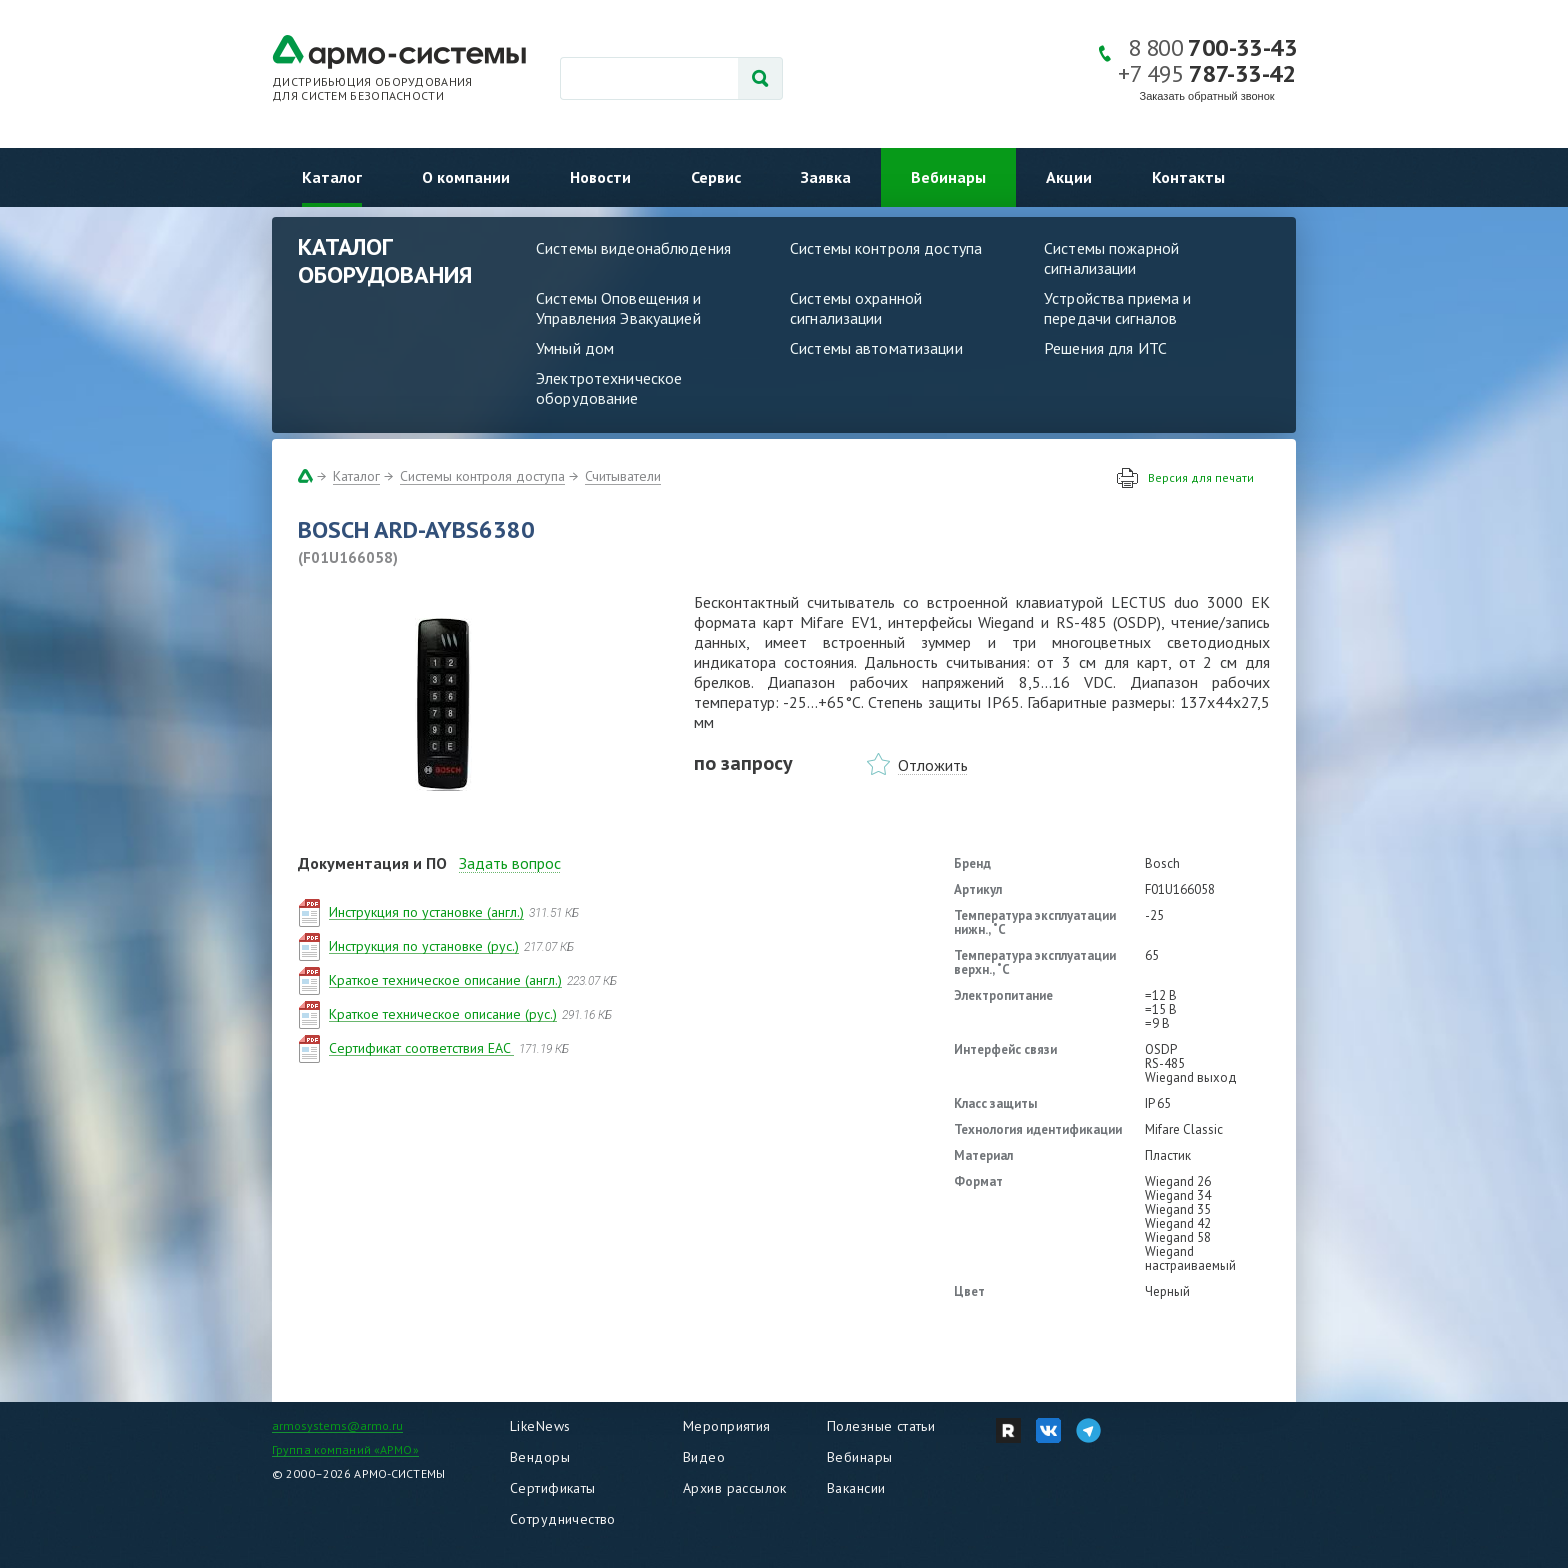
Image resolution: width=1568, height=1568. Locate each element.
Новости (600, 177)
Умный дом (575, 348)
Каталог (332, 177)
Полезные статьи (881, 1426)
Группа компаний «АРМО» (345, 1449)
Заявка (826, 177)
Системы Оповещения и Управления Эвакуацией (619, 308)
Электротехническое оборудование (609, 388)
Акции (1069, 177)
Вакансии (856, 1488)
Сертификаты (553, 1488)
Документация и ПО (372, 863)
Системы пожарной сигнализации (1111, 258)
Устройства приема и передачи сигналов (1117, 308)
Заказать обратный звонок (1207, 96)
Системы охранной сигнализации (856, 308)
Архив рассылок (735, 1488)
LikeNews (540, 1426)
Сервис (716, 177)
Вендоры (540, 1457)
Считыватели (623, 476)
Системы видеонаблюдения (633, 248)
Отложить (933, 765)
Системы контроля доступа (886, 248)
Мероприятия (727, 1426)
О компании (466, 177)
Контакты (1188, 177)
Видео (704, 1457)
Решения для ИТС (1105, 348)
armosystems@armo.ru (337, 1425)
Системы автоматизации (876, 348)
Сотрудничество (563, 1519)
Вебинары (948, 177)
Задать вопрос (510, 863)
